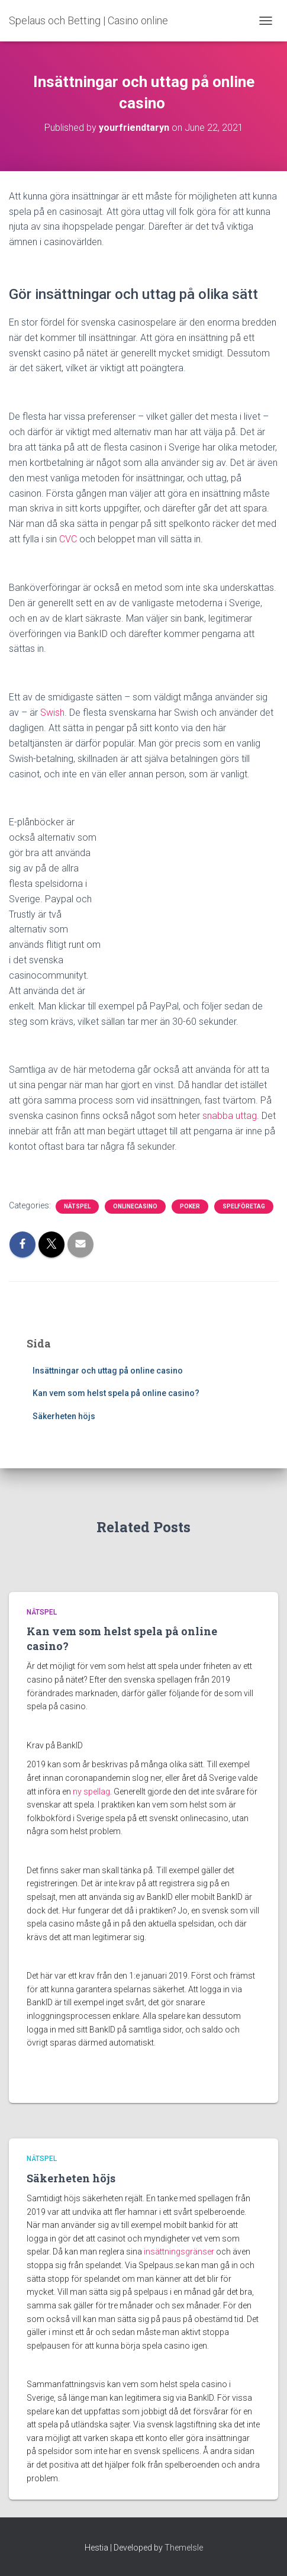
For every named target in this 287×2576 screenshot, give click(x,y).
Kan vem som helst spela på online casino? (117, 1393)
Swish (52, 712)
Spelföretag (243, 1206)
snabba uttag (229, 1115)
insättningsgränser (179, 2251)
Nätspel (77, 1206)
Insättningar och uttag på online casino (109, 1370)
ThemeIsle (184, 2547)
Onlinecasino (135, 1206)
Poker (190, 1206)
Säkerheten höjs (64, 1416)
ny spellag (91, 1791)
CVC (68, 539)
